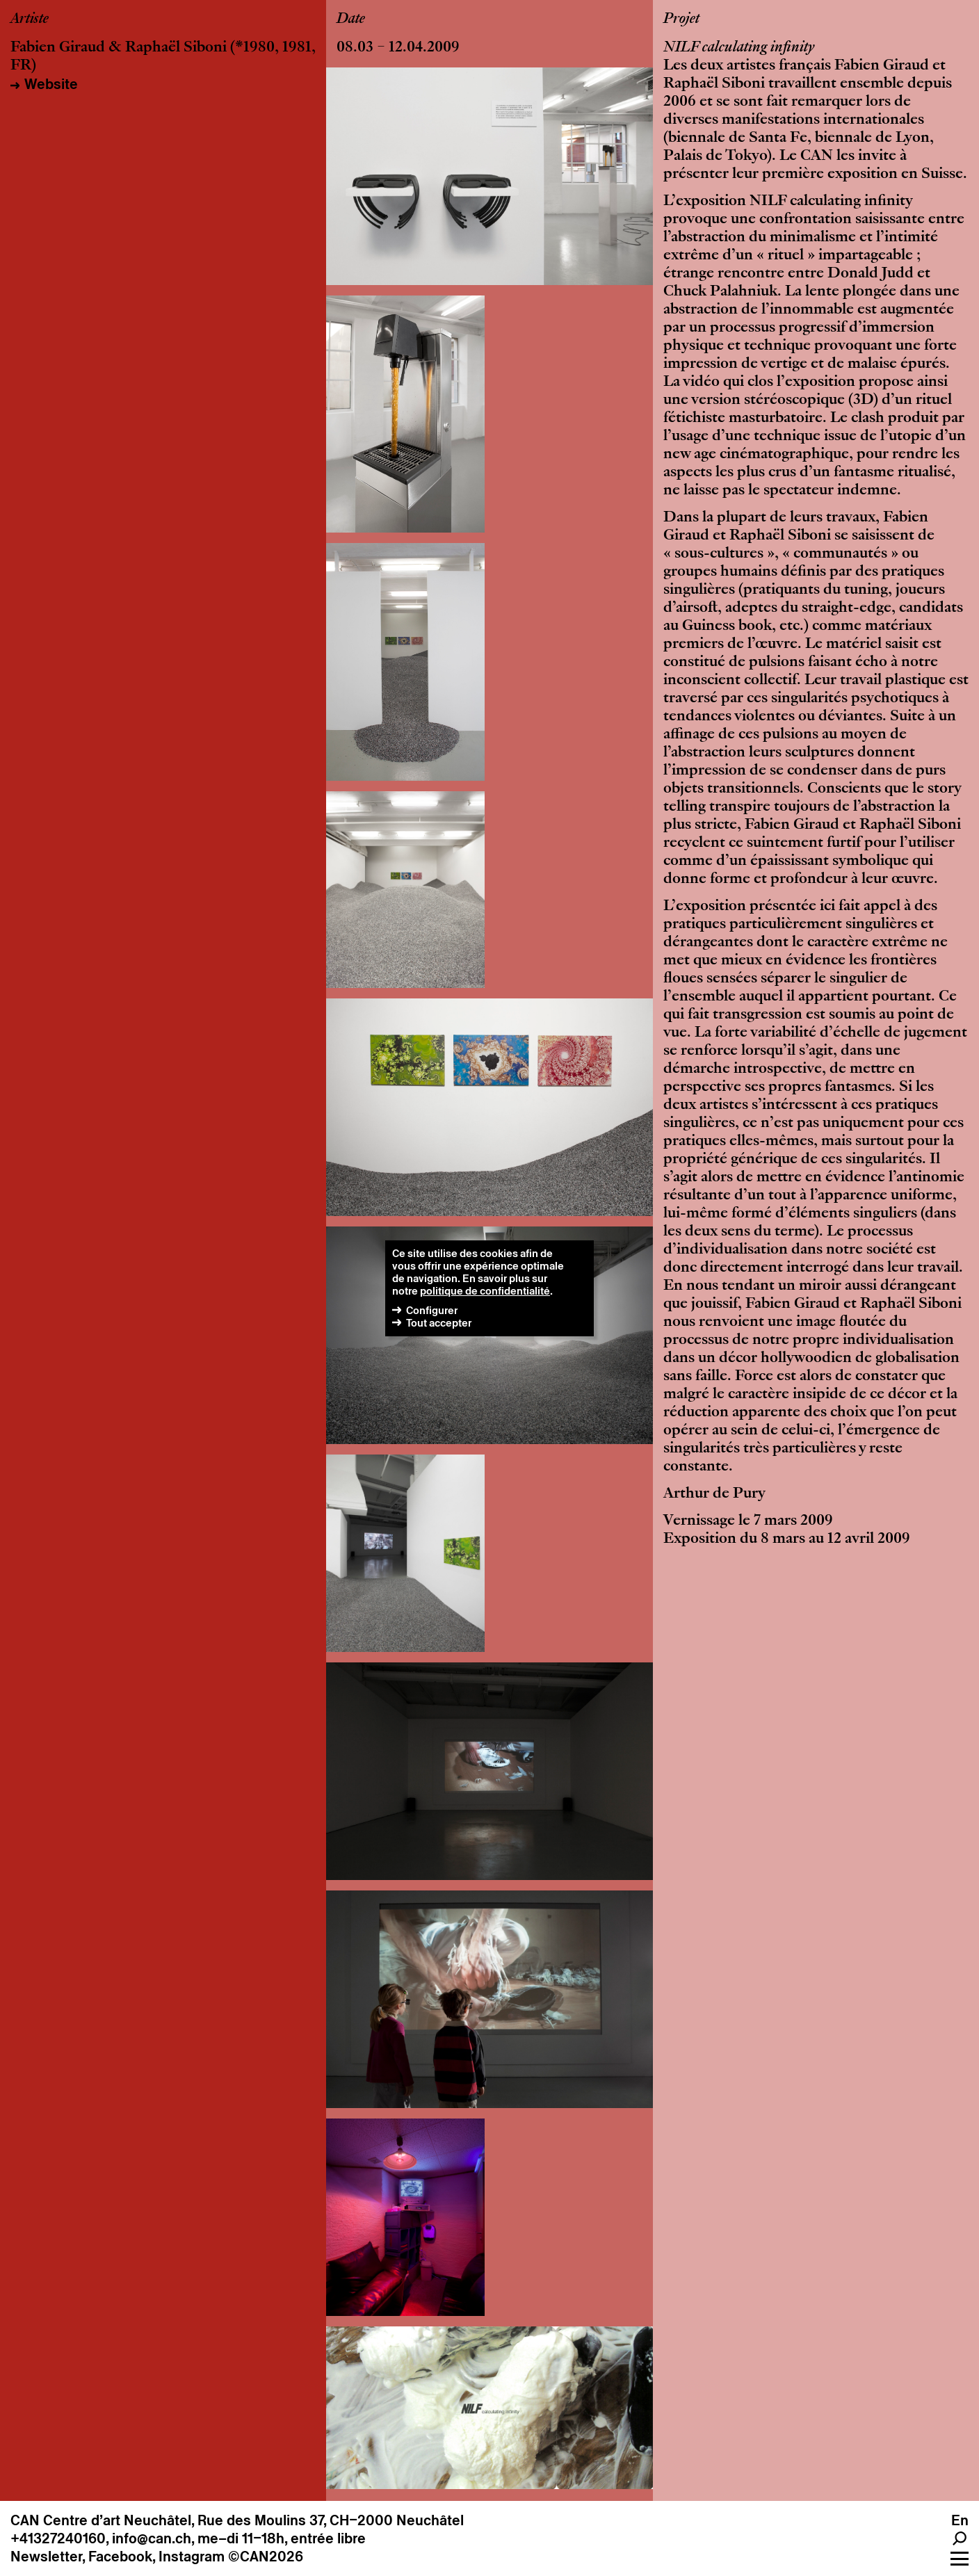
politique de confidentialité (485, 1290)
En (960, 2520)
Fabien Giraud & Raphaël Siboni (118, 48)
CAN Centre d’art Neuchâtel (100, 2520)
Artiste (29, 19)
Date (351, 19)
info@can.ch (151, 2538)
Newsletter (46, 2556)
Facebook (120, 2556)
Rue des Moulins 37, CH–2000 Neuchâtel (330, 2520)
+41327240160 (58, 2538)
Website (51, 84)
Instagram (192, 2556)
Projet (681, 19)
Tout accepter (438, 1322)
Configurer (432, 1310)
